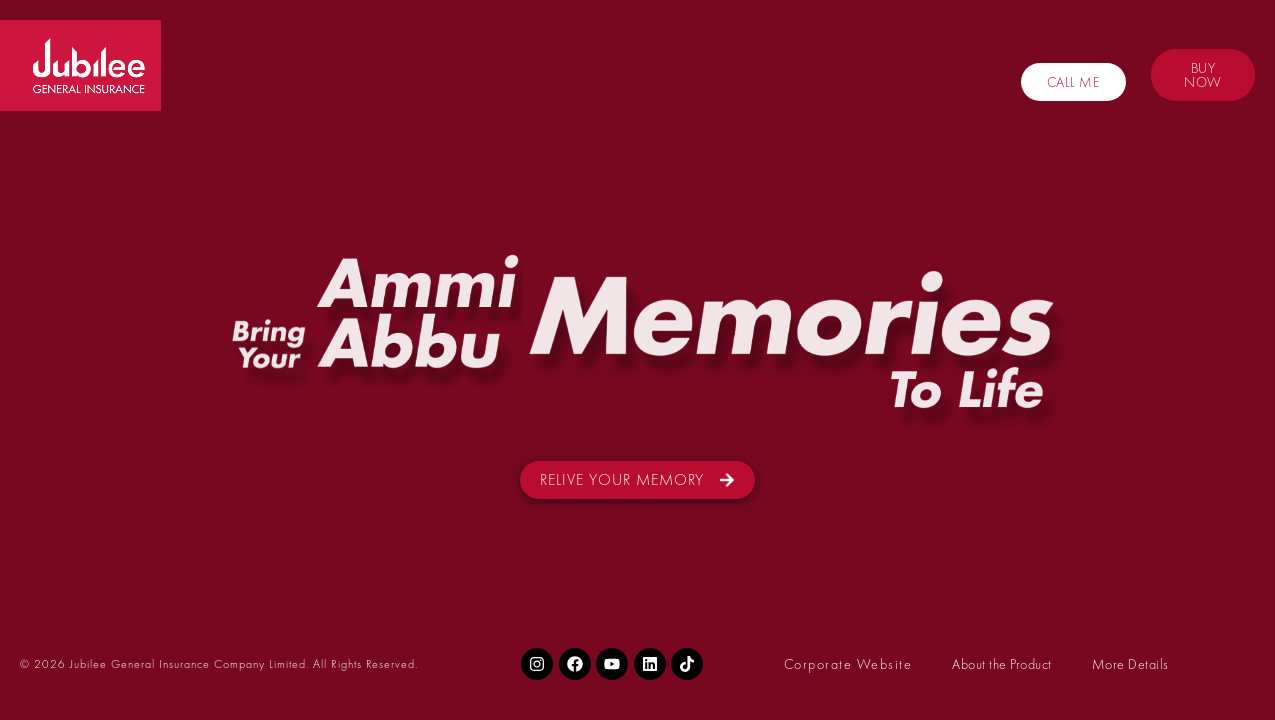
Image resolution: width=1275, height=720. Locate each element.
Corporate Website (848, 664)
